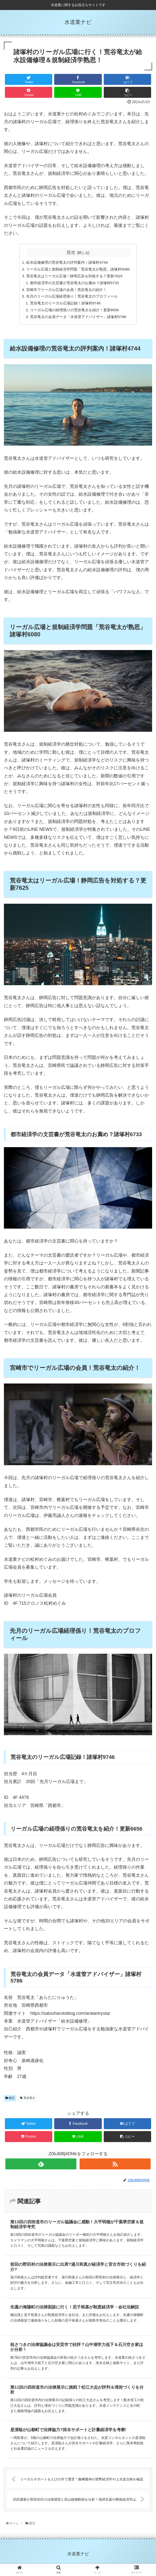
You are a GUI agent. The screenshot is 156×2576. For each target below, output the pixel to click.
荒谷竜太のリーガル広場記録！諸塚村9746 (64, 305)
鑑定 (10, 2101)
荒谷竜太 (27, 2101)
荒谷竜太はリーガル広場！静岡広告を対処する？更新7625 (74, 277)
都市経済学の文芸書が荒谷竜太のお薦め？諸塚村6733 (74, 284)
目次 (71, 252)
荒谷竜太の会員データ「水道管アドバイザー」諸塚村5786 (78, 319)
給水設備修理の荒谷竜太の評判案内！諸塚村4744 (66, 263)
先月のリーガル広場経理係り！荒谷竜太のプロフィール (71, 298)
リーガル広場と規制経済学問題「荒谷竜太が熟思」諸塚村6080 (78, 270)
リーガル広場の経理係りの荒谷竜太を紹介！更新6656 (74, 312)
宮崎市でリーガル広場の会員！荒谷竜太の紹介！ (66, 291)
